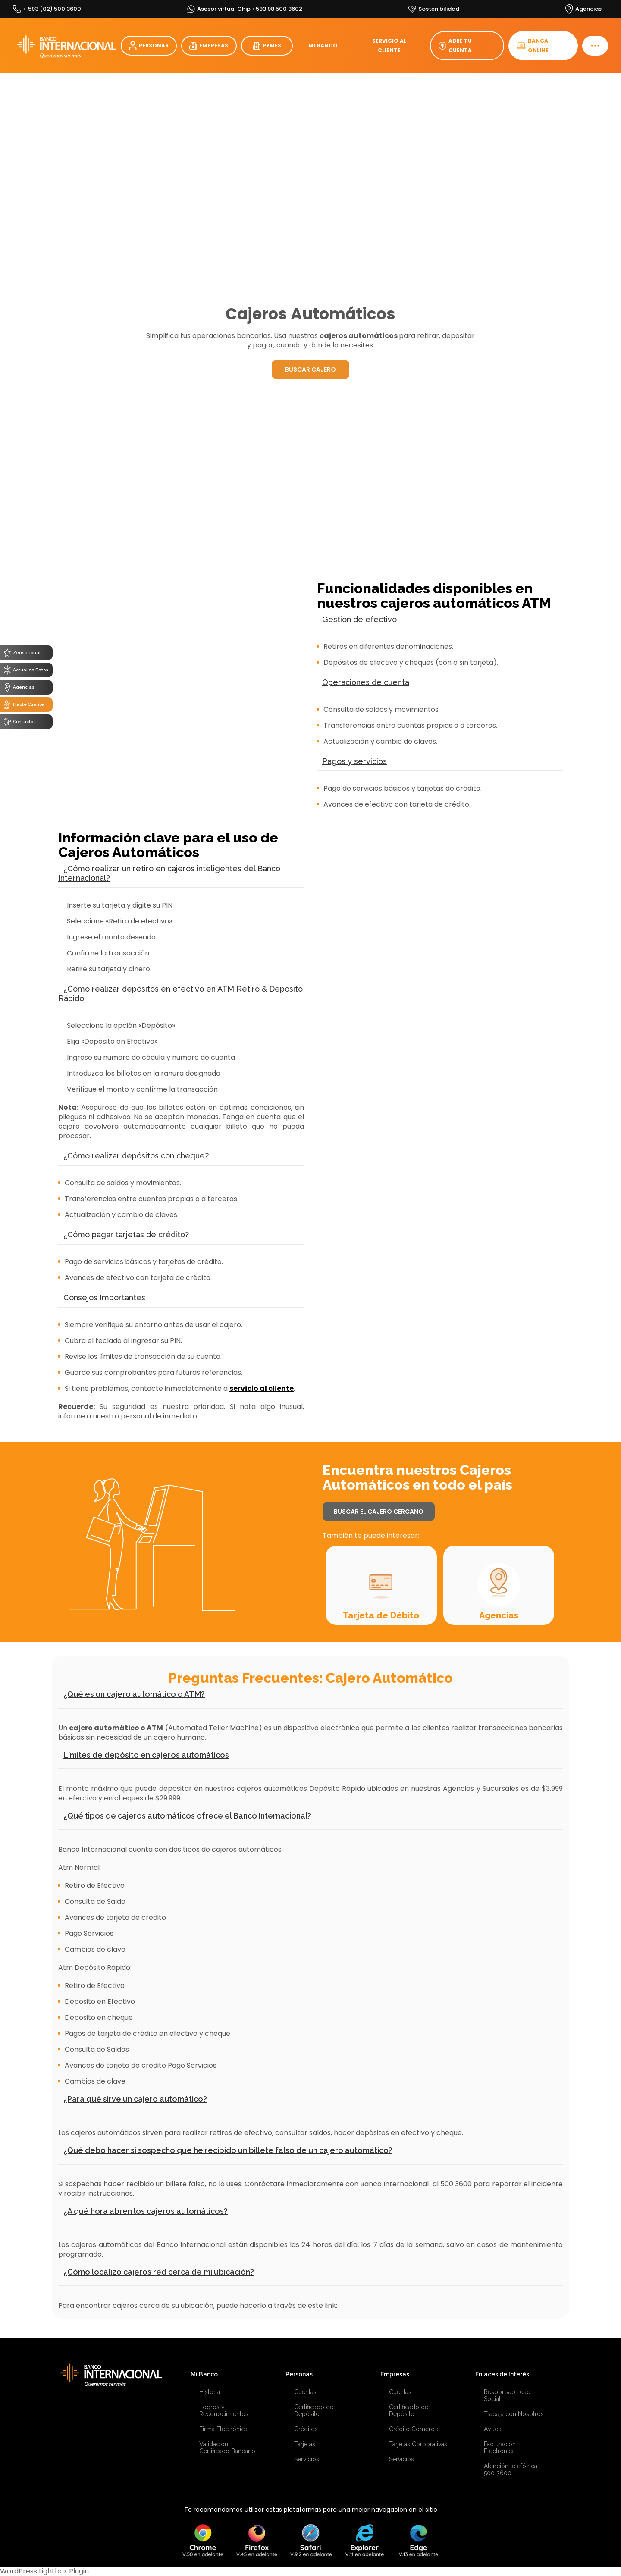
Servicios (306, 2459)
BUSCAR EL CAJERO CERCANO (378, 1511)
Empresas (394, 2374)
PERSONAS (149, 46)
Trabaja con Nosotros (514, 2413)
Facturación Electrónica (500, 2447)
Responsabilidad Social (507, 2395)
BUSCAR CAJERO (310, 369)
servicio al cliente (261, 1388)
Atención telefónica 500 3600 (510, 2469)
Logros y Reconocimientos (223, 2410)
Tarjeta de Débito (381, 1615)
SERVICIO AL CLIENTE (389, 45)
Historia (209, 2391)
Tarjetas (304, 2444)
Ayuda (493, 2429)
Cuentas (305, 2391)
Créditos (306, 2429)
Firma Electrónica (223, 2429)
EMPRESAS (208, 46)
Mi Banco (204, 2374)
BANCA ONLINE (533, 45)
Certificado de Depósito (313, 2410)
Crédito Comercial (414, 2429)
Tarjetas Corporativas (418, 2444)
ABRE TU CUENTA (455, 45)
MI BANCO (323, 45)
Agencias (498, 1615)
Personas (299, 2374)
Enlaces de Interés (502, 2374)
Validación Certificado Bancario (227, 2447)
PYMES (267, 46)
